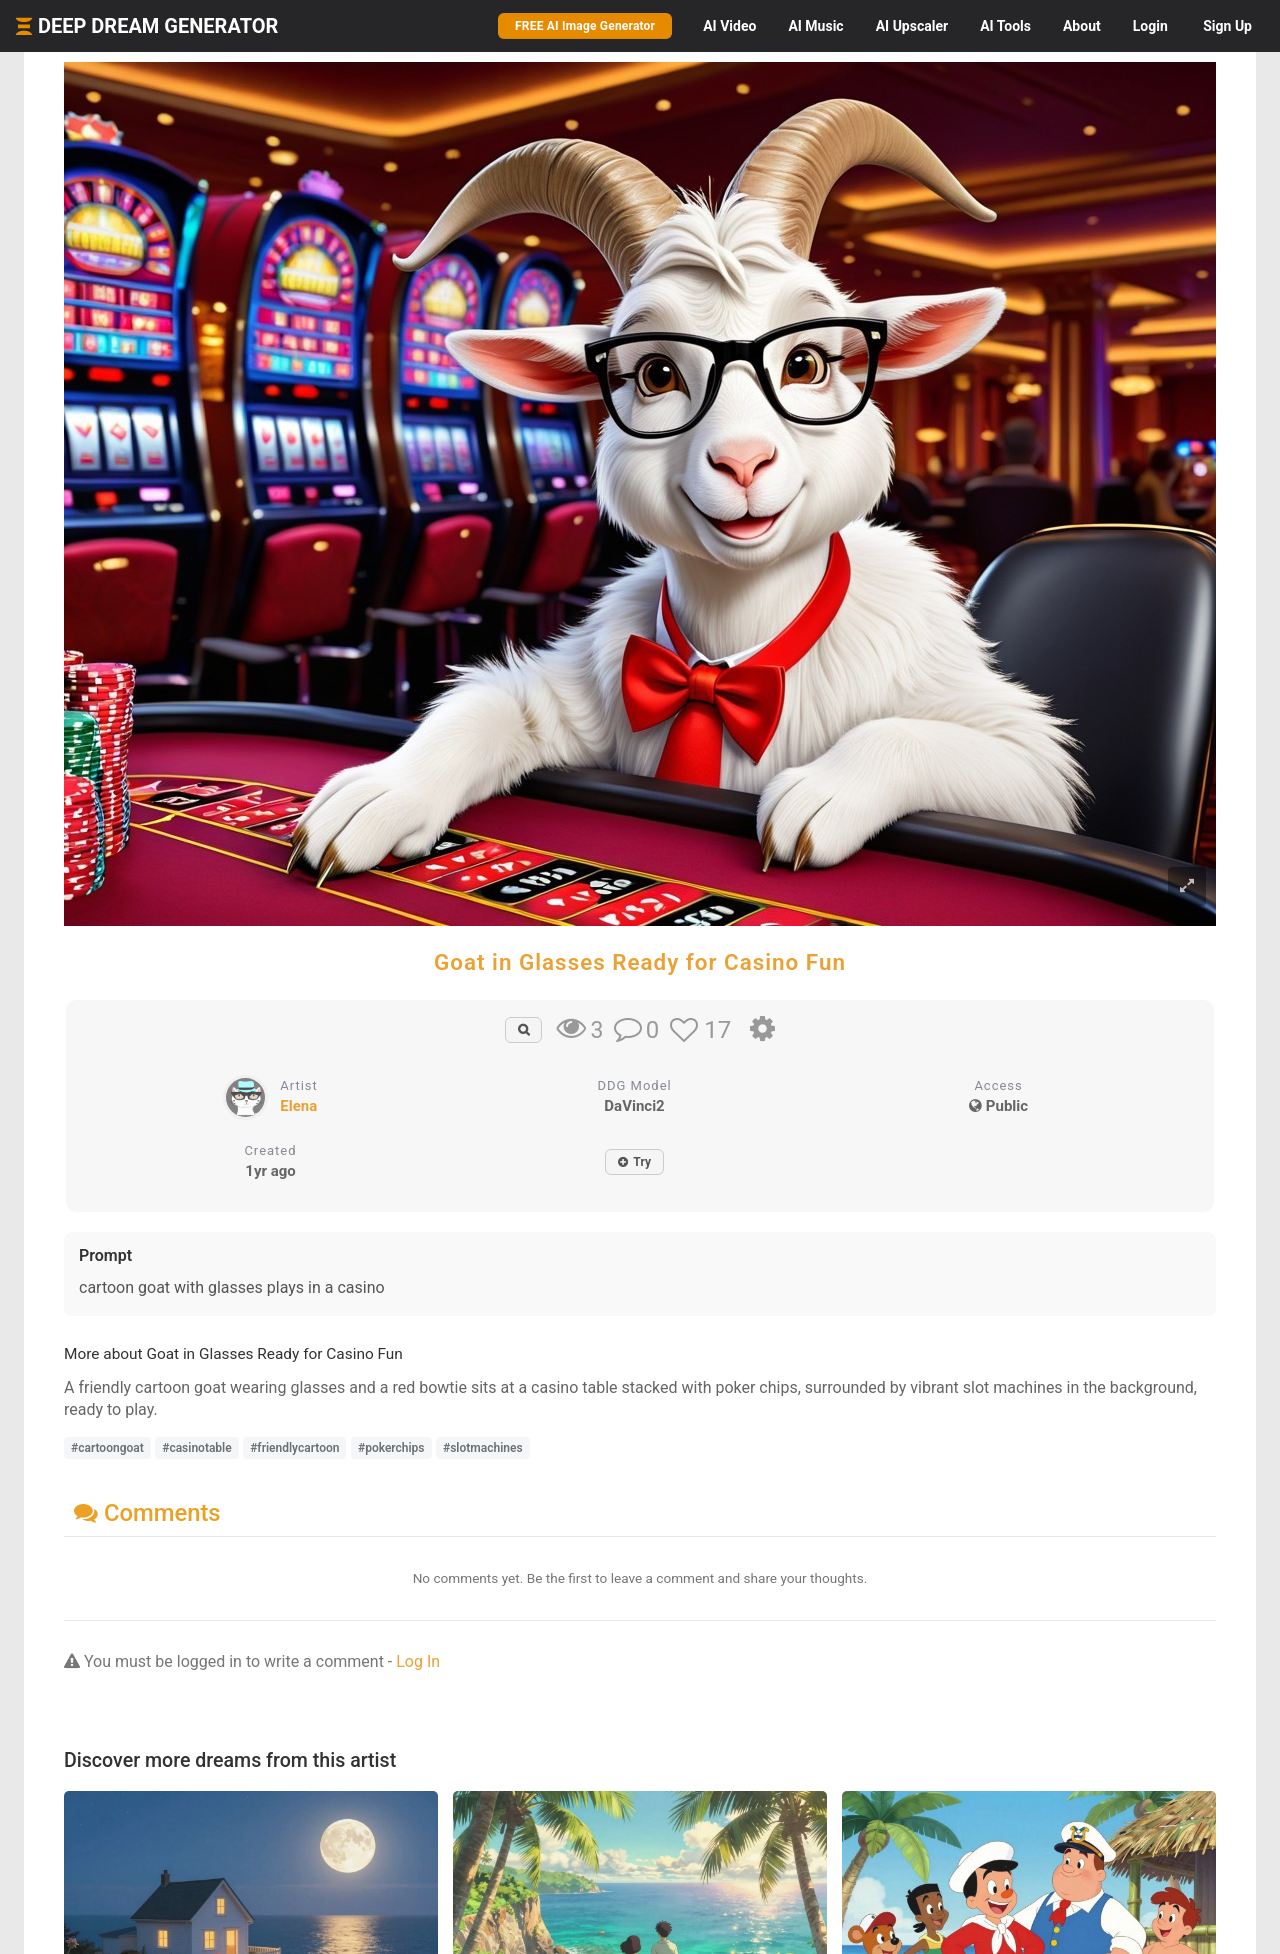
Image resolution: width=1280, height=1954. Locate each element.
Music (815, 26)
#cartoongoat (107, 1448)
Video (729, 26)
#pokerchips (391, 1448)
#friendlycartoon (294, 1448)
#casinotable (196, 1448)
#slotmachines (483, 1448)
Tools (1005, 26)
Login (1150, 26)
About (1082, 26)
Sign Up (1227, 26)
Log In (418, 1661)
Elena (298, 1106)
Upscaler (912, 26)
